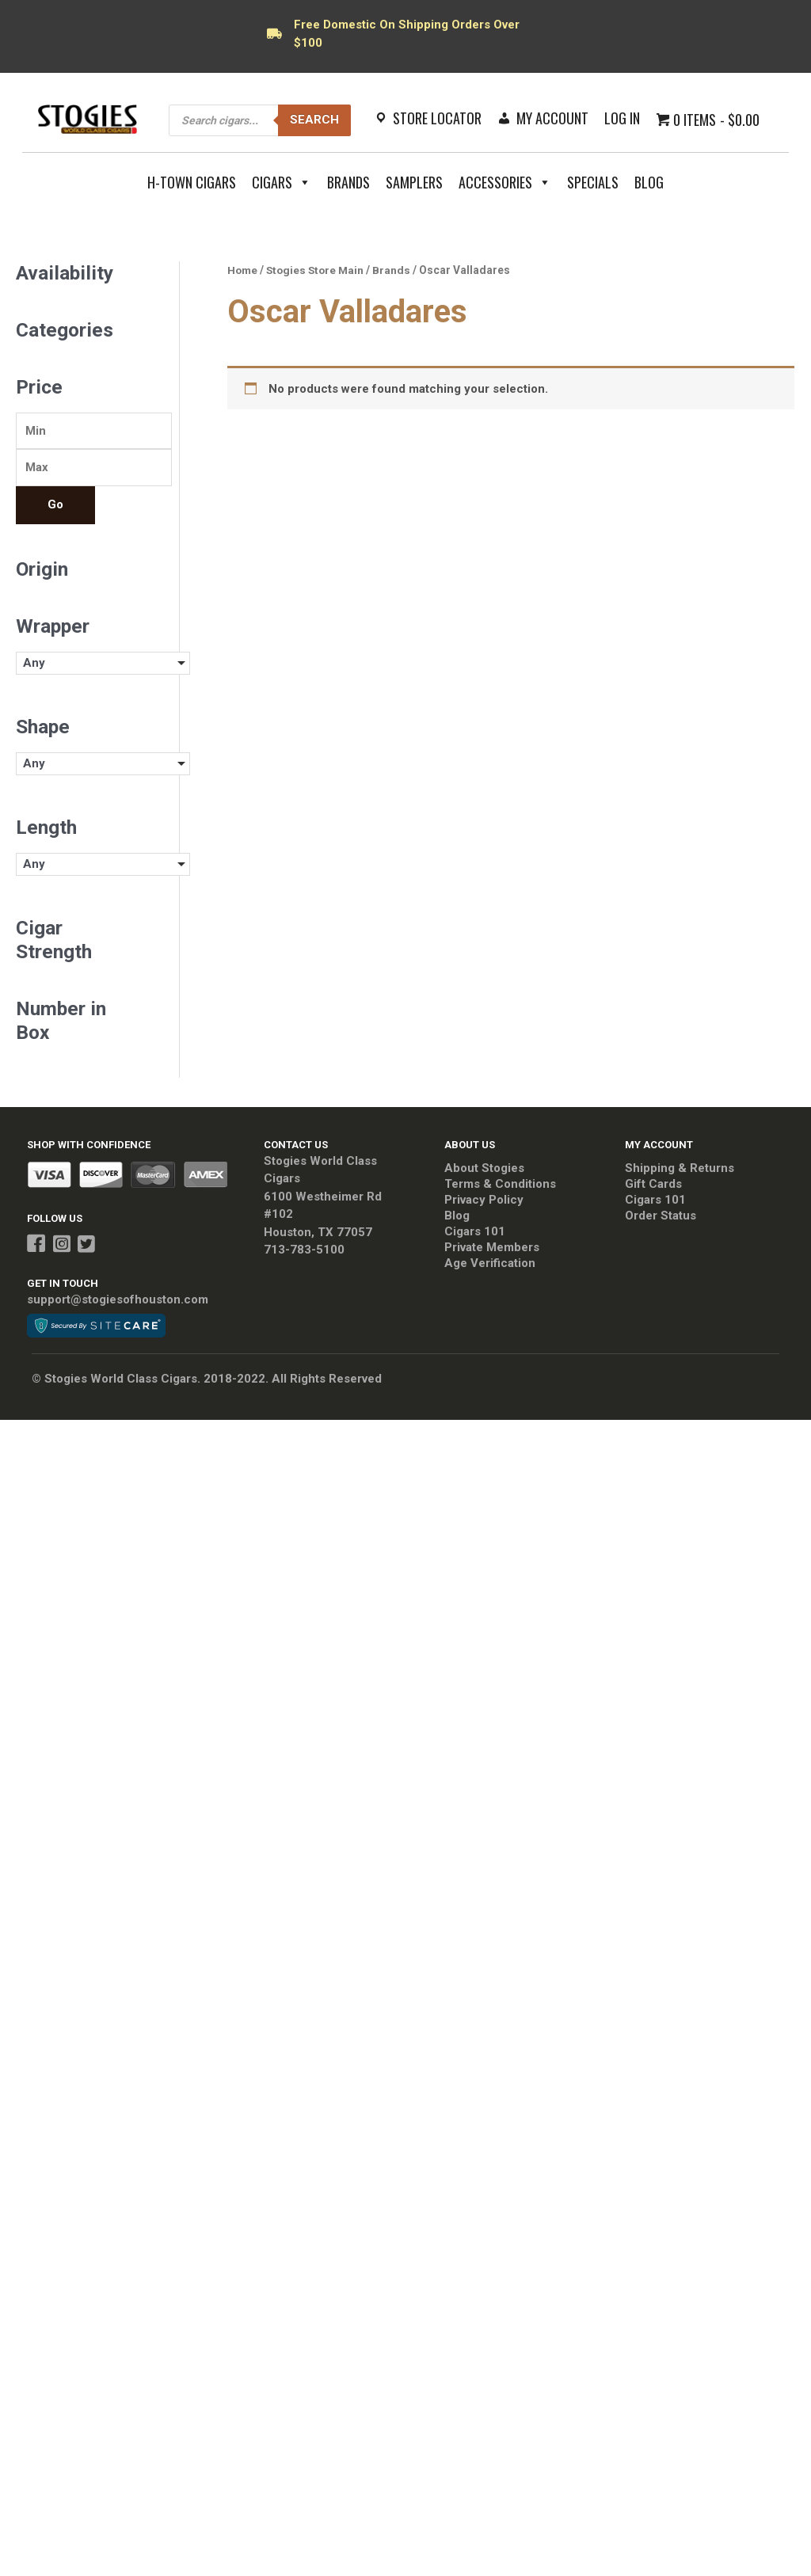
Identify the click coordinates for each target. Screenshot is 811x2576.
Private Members (491, 1248)
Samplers (414, 182)
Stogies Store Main (315, 270)
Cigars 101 (474, 1232)
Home (242, 270)
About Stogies (484, 1169)
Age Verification (489, 1264)
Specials (593, 182)
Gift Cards (653, 1185)
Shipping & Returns (679, 1169)
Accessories (505, 182)
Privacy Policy (484, 1200)
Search (314, 119)
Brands (348, 182)
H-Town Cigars (191, 182)
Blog (649, 182)
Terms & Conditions (500, 1185)
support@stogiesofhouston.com (117, 1299)
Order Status (660, 1216)
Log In (622, 118)
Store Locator (437, 118)
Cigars (281, 182)
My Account (552, 118)
